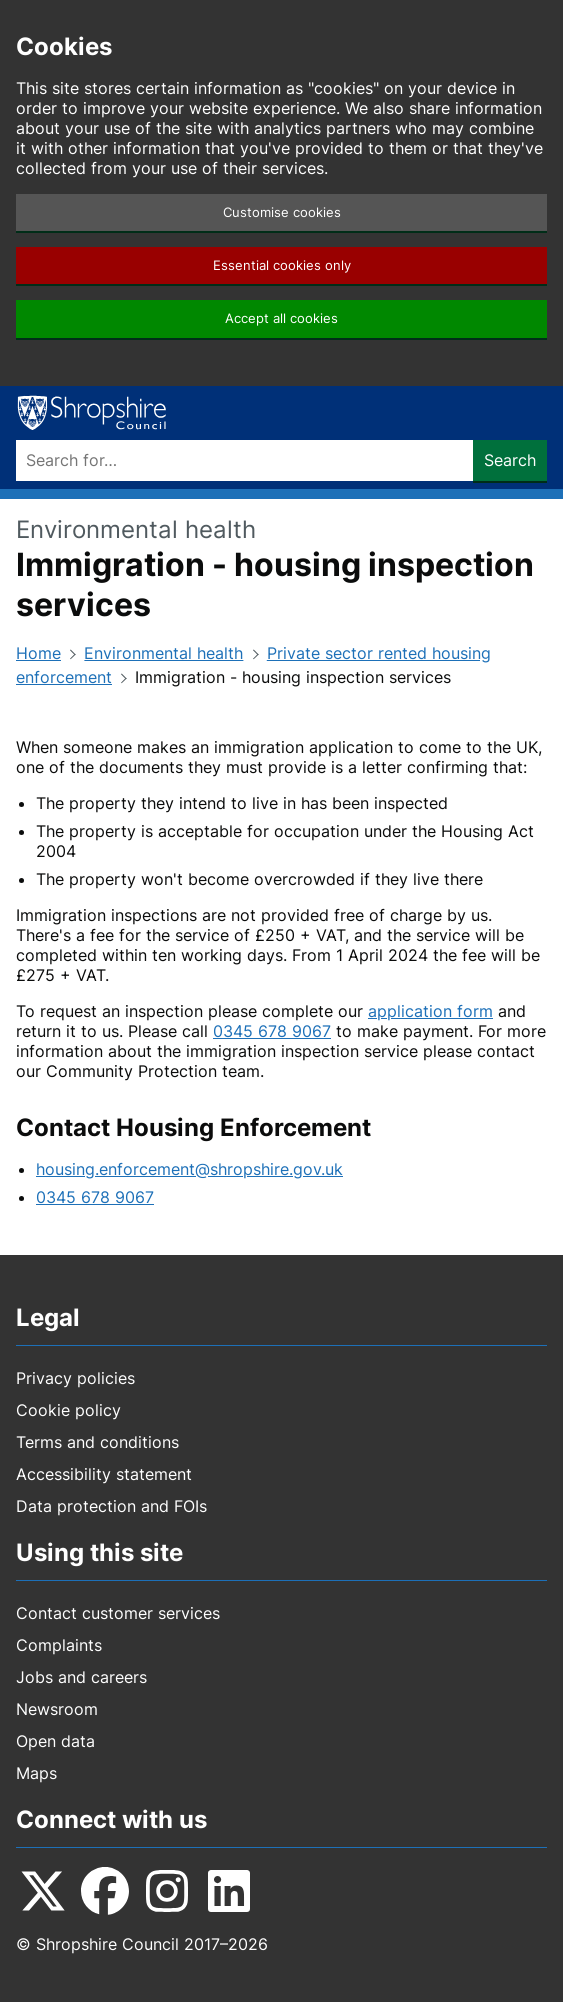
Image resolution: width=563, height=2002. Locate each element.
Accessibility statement (104, 1474)
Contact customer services (118, 1613)
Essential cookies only (282, 265)
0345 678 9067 (272, 1031)
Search (510, 460)
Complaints (59, 1645)
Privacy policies (75, 1378)
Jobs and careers (81, 1677)
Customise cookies (282, 212)
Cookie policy (68, 1410)
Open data (55, 1741)
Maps (36, 1773)
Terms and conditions (97, 1442)
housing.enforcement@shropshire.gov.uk (189, 1169)
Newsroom (57, 1709)
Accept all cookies (281, 318)
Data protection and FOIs (111, 1506)
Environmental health (163, 653)
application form (430, 1011)
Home (38, 653)
